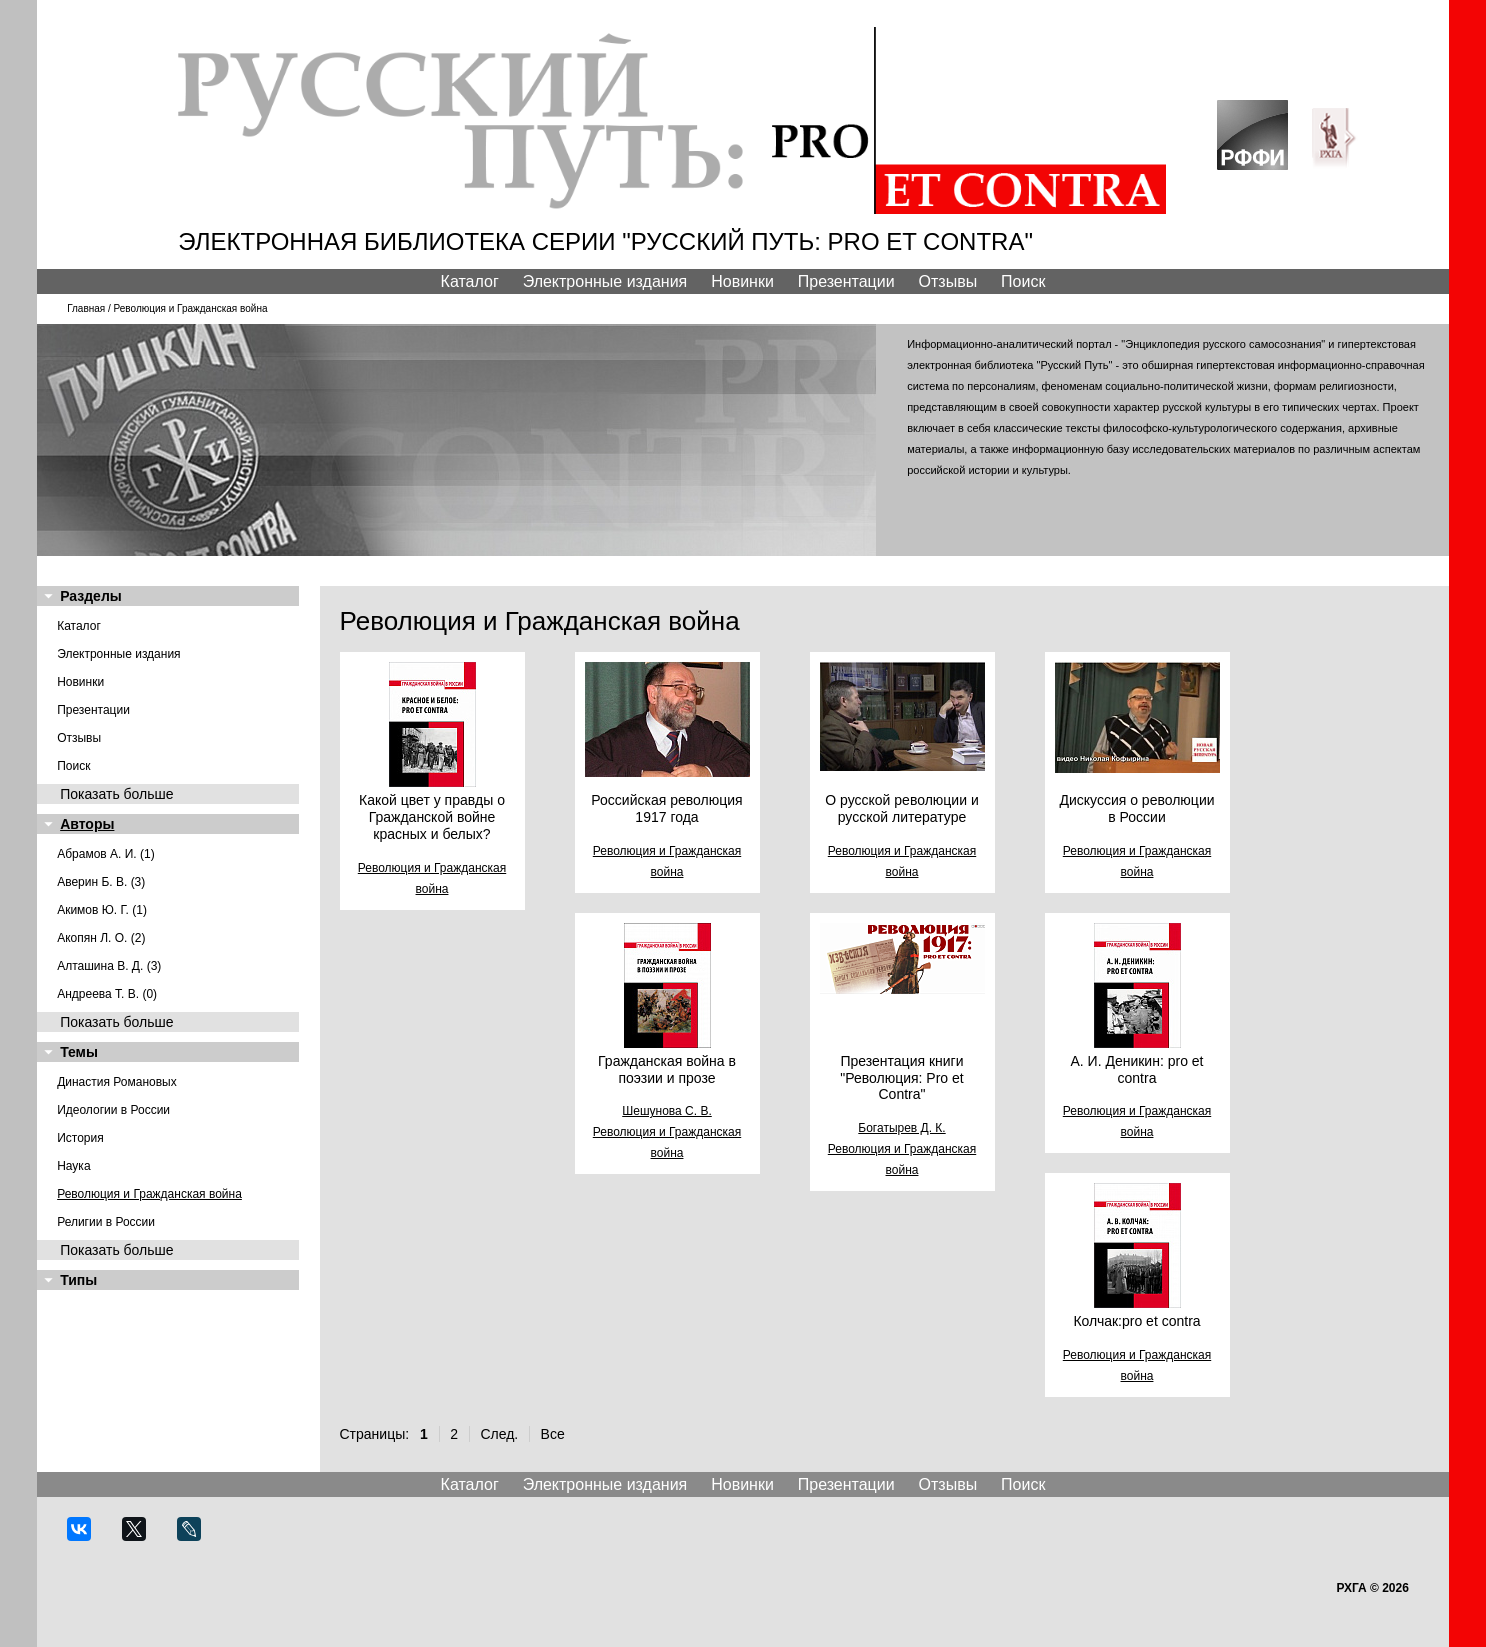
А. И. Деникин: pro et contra (1136, 1069)
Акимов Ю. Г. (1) (102, 910)
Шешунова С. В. (667, 1111)
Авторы (87, 824)
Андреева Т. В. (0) (107, 994)
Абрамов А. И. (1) (106, 854)
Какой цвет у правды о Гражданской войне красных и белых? (432, 817)
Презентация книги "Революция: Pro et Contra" (901, 1078)
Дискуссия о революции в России (1136, 808)
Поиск (1023, 281)
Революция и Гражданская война (149, 1194)
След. (499, 1434)
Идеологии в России (113, 1110)
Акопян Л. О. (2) (101, 938)
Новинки (742, 281)
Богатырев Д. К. (901, 1128)
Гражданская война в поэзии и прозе (667, 1069)
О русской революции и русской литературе (901, 808)
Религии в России (106, 1222)
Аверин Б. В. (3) (101, 882)
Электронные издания (605, 281)
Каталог (470, 281)
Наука (73, 1166)
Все (553, 1434)
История (80, 1138)
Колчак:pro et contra (1136, 1321)
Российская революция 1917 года (666, 808)
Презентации (846, 281)
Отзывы (948, 281)
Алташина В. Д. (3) (109, 966)
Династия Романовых (117, 1082)
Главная (86, 308)
